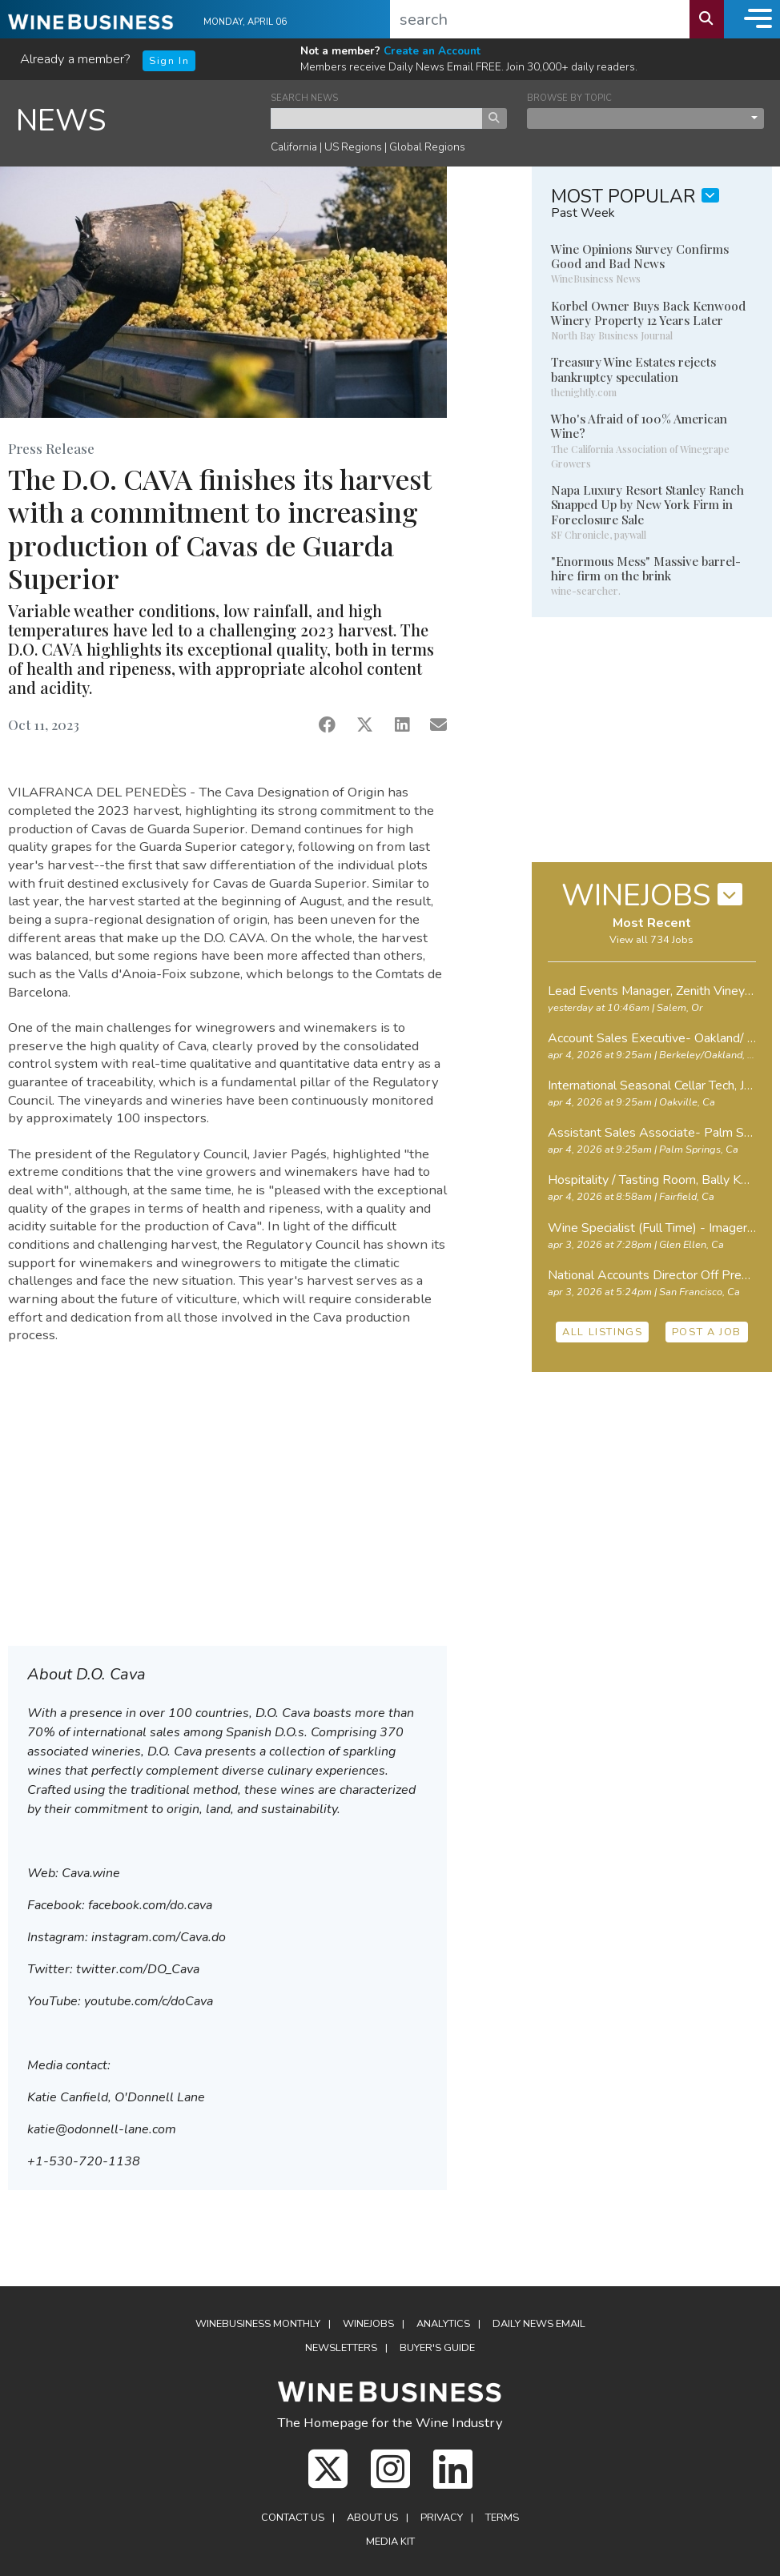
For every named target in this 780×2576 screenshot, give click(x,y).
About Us (372, 2517)
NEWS (61, 120)
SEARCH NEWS (304, 98)
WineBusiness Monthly (257, 2324)
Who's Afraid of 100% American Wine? (639, 426)
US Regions (353, 146)
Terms (502, 2517)
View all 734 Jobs (651, 940)
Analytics (443, 2324)
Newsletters (341, 2348)
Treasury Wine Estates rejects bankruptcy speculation (633, 369)
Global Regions (427, 146)
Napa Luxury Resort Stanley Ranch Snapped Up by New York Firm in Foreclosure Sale (647, 504)
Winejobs (368, 2324)
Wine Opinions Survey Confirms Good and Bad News (640, 256)
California (294, 146)
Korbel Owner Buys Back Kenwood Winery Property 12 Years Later (648, 313)
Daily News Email (539, 2324)
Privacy (441, 2517)
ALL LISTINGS (602, 1332)
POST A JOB (707, 1332)
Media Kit (390, 2541)
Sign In (169, 61)
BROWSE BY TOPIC (569, 98)
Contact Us (292, 2517)
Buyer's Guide (437, 2348)
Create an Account (432, 50)
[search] (540, 19)
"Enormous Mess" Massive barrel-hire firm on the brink (646, 568)
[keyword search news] (377, 118)
